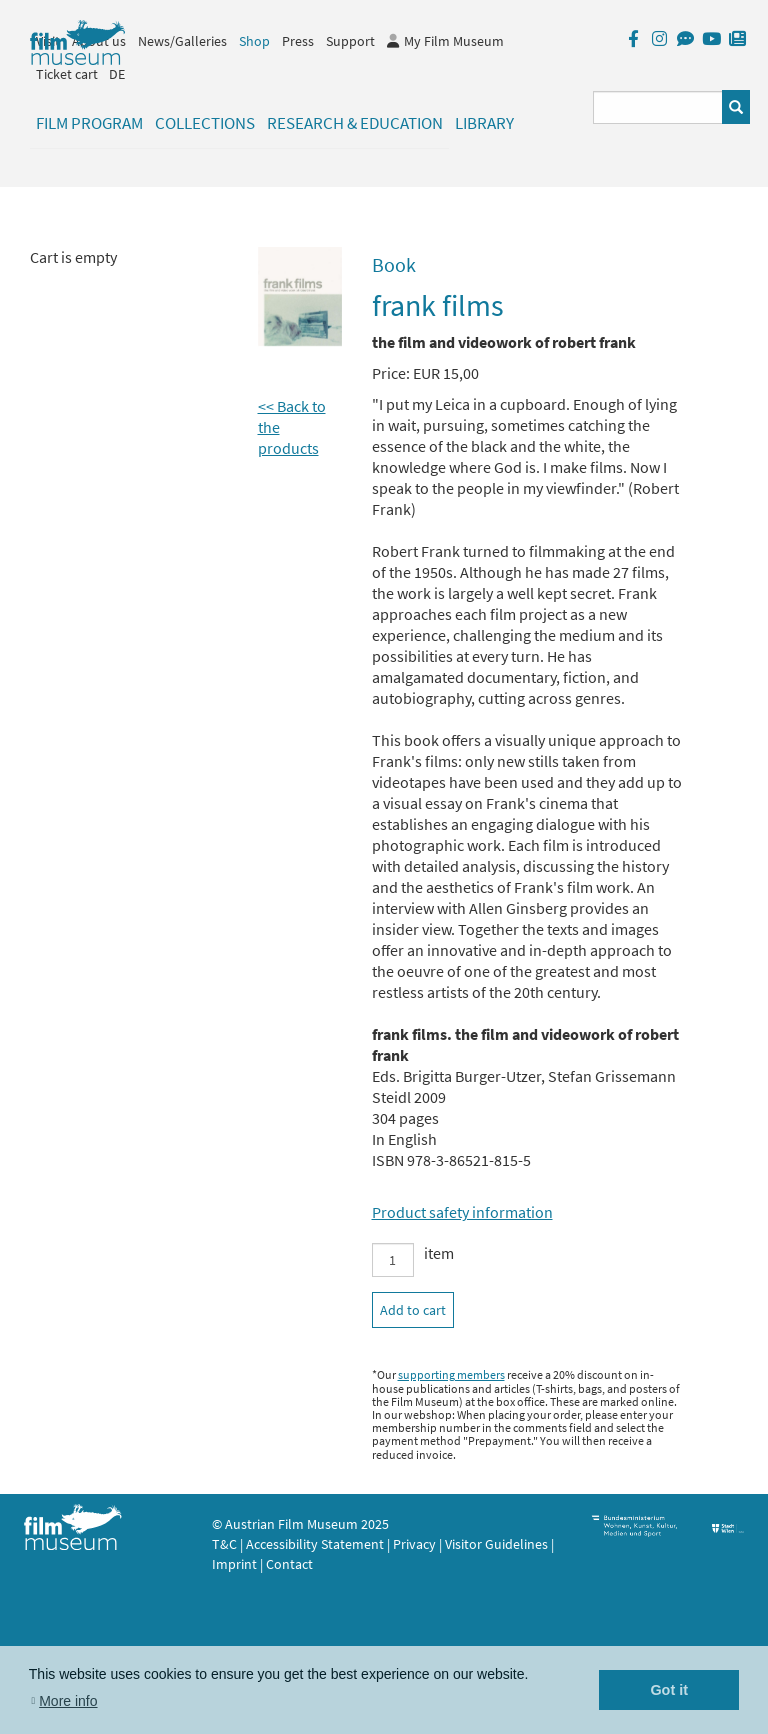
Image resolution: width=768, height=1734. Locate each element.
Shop (254, 41)
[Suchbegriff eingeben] (658, 107)
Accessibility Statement (316, 1544)
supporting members (451, 1374)
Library (484, 123)
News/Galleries (182, 41)
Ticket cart (67, 74)
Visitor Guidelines (498, 1544)
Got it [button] (669, 1690)
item (439, 1253)
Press (298, 41)
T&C (224, 1544)
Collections (205, 123)
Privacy (414, 1544)
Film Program (89, 123)
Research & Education (355, 123)
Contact (289, 1564)
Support (350, 41)
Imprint (234, 1564)
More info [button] (68, 1701)
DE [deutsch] (117, 74)
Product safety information (462, 1212)
